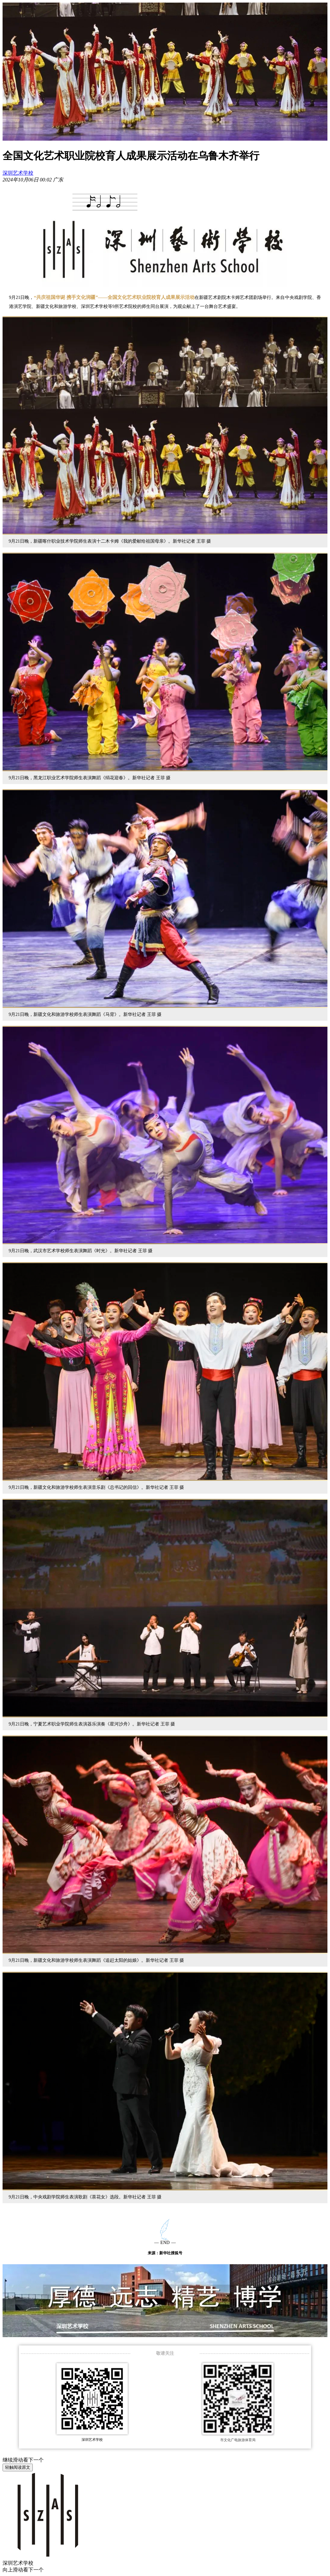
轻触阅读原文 (17, 2467)
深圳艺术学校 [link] (18, 2563)
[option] (58, 180)
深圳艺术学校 (18, 173)
